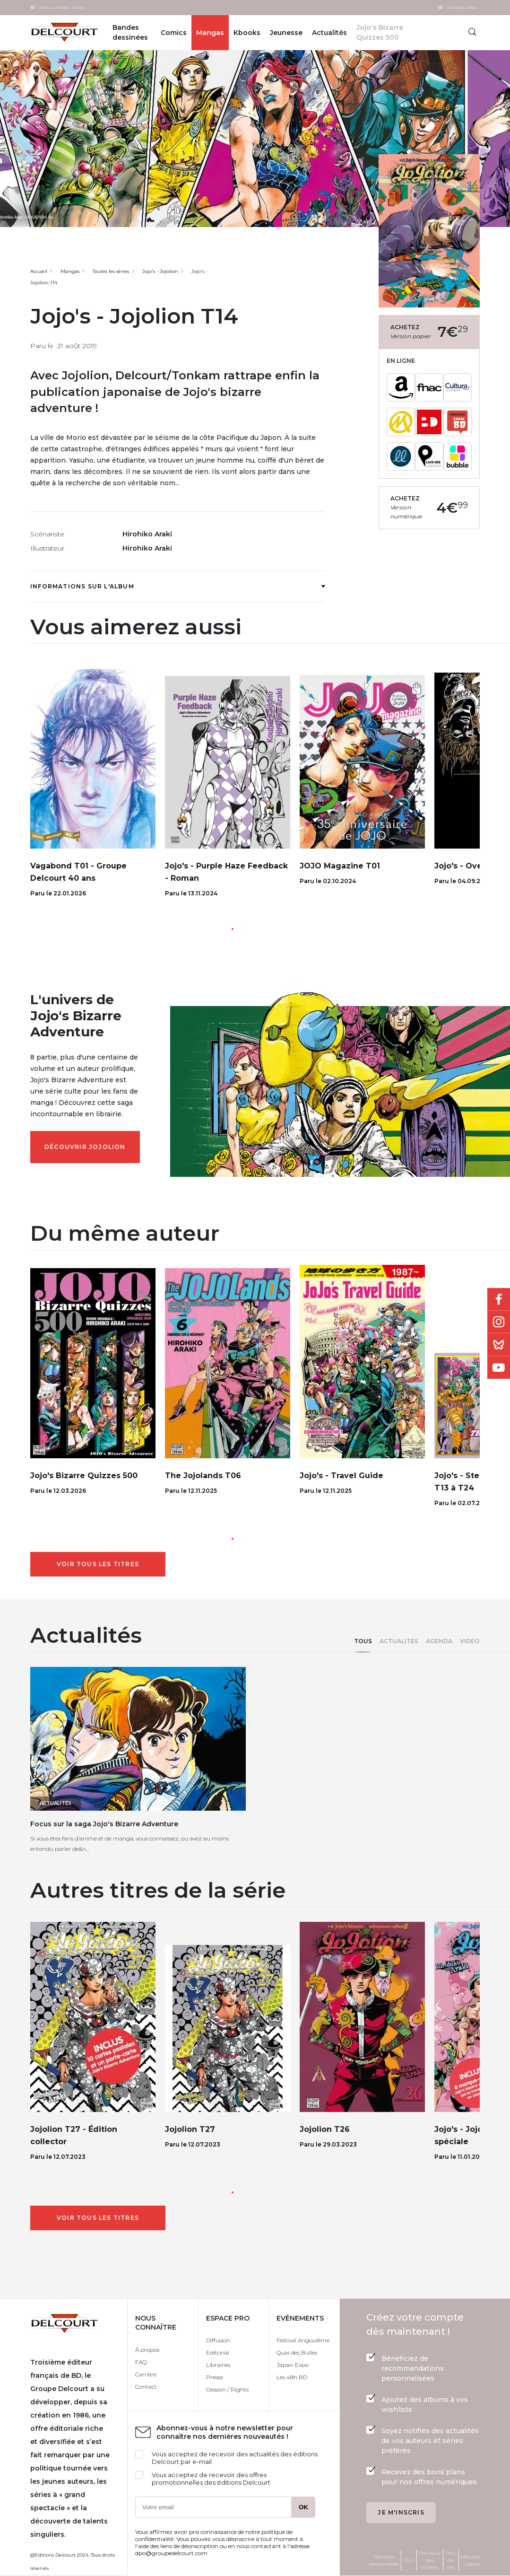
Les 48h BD (292, 2377)
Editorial (217, 2352)
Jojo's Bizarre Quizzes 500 (379, 32)
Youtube (498, 1367)
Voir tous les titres (98, 1564)
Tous (363, 1641)
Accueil (38, 271)
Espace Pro (462, 7)
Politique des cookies (430, 2560)
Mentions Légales (472, 2560)
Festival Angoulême (303, 2340)
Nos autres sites (62, 7)
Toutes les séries (111, 271)
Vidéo (470, 1641)
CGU (408, 2560)
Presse (214, 2377)
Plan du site (450, 2560)
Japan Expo (293, 2364)
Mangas (210, 32)
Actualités (399, 1641)
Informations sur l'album (177, 586)
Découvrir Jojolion (85, 1146)
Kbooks (246, 32)
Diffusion (218, 2340)
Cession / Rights (227, 2389)
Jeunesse (286, 32)
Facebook (498, 1299)
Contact (146, 2386)
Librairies (218, 2364)
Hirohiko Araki (147, 534)
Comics (174, 32)
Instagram (498, 1322)
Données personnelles (383, 2560)
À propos (147, 2349)
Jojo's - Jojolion (160, 271)
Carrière (145, 2374)
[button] (232, 929)
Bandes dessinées (130, 32)
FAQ (141, 2362)
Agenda (439, 1641)
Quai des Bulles (297, 2352)
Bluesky (498, 1344)
